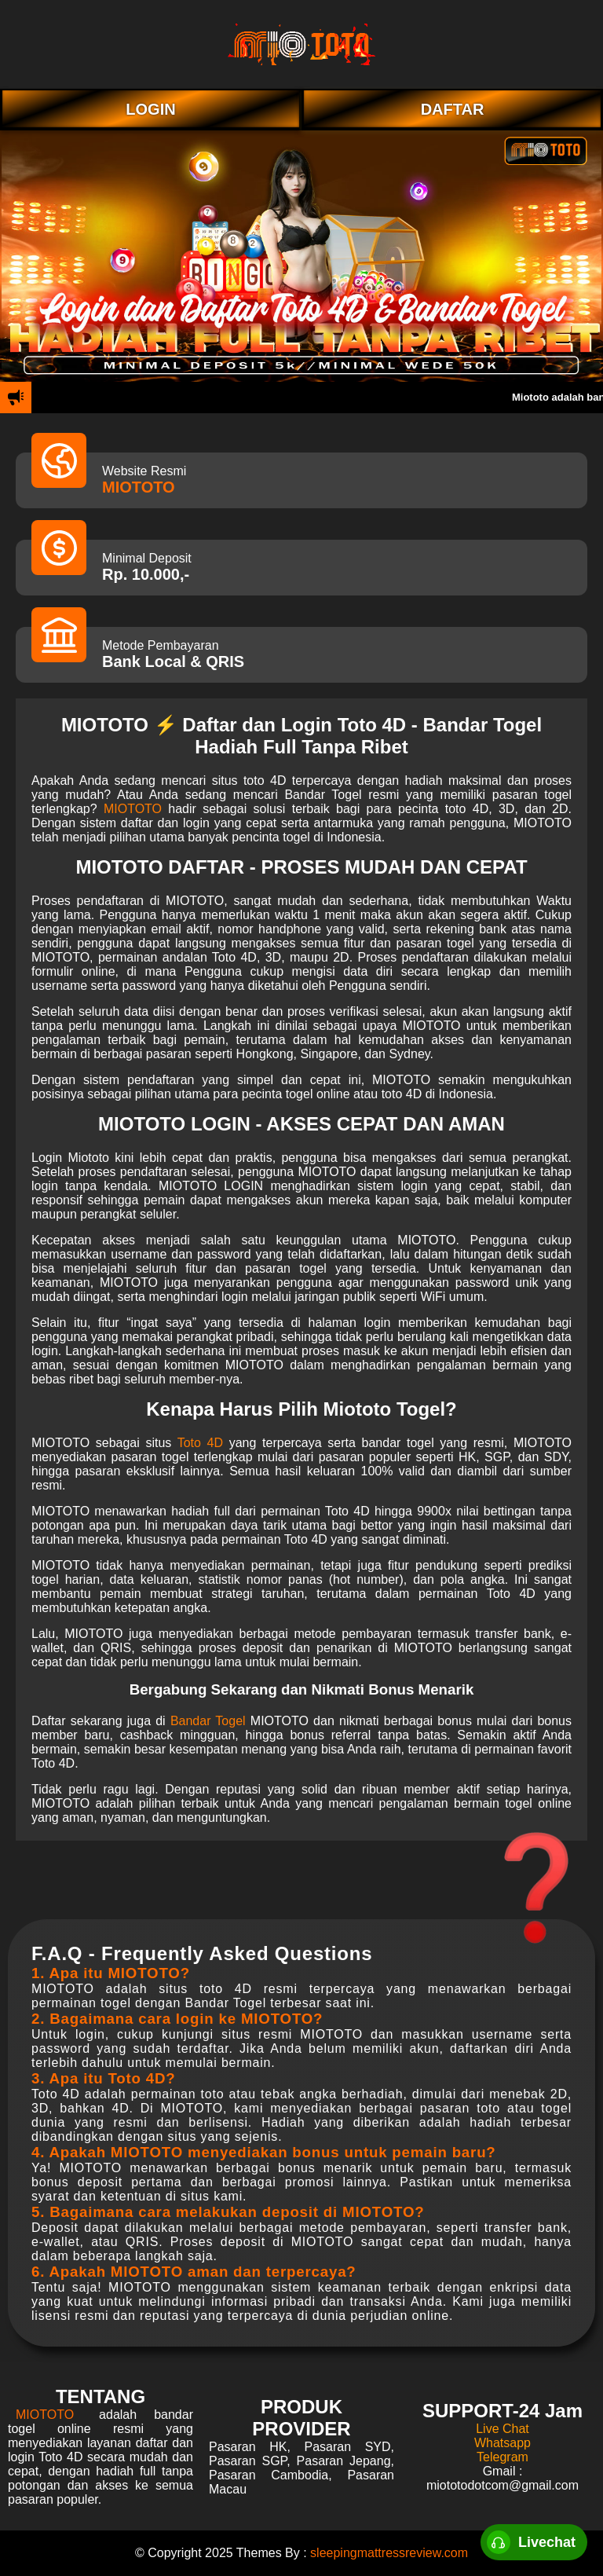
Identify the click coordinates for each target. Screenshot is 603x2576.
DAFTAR (452, 109)
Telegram (502, 2457)
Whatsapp (502, 2443)
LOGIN (150, 109)
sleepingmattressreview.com (389, 2553)
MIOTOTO (138, 487)
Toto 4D (200, 1442)
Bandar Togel (208, 1721)
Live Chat (502, 2428)
